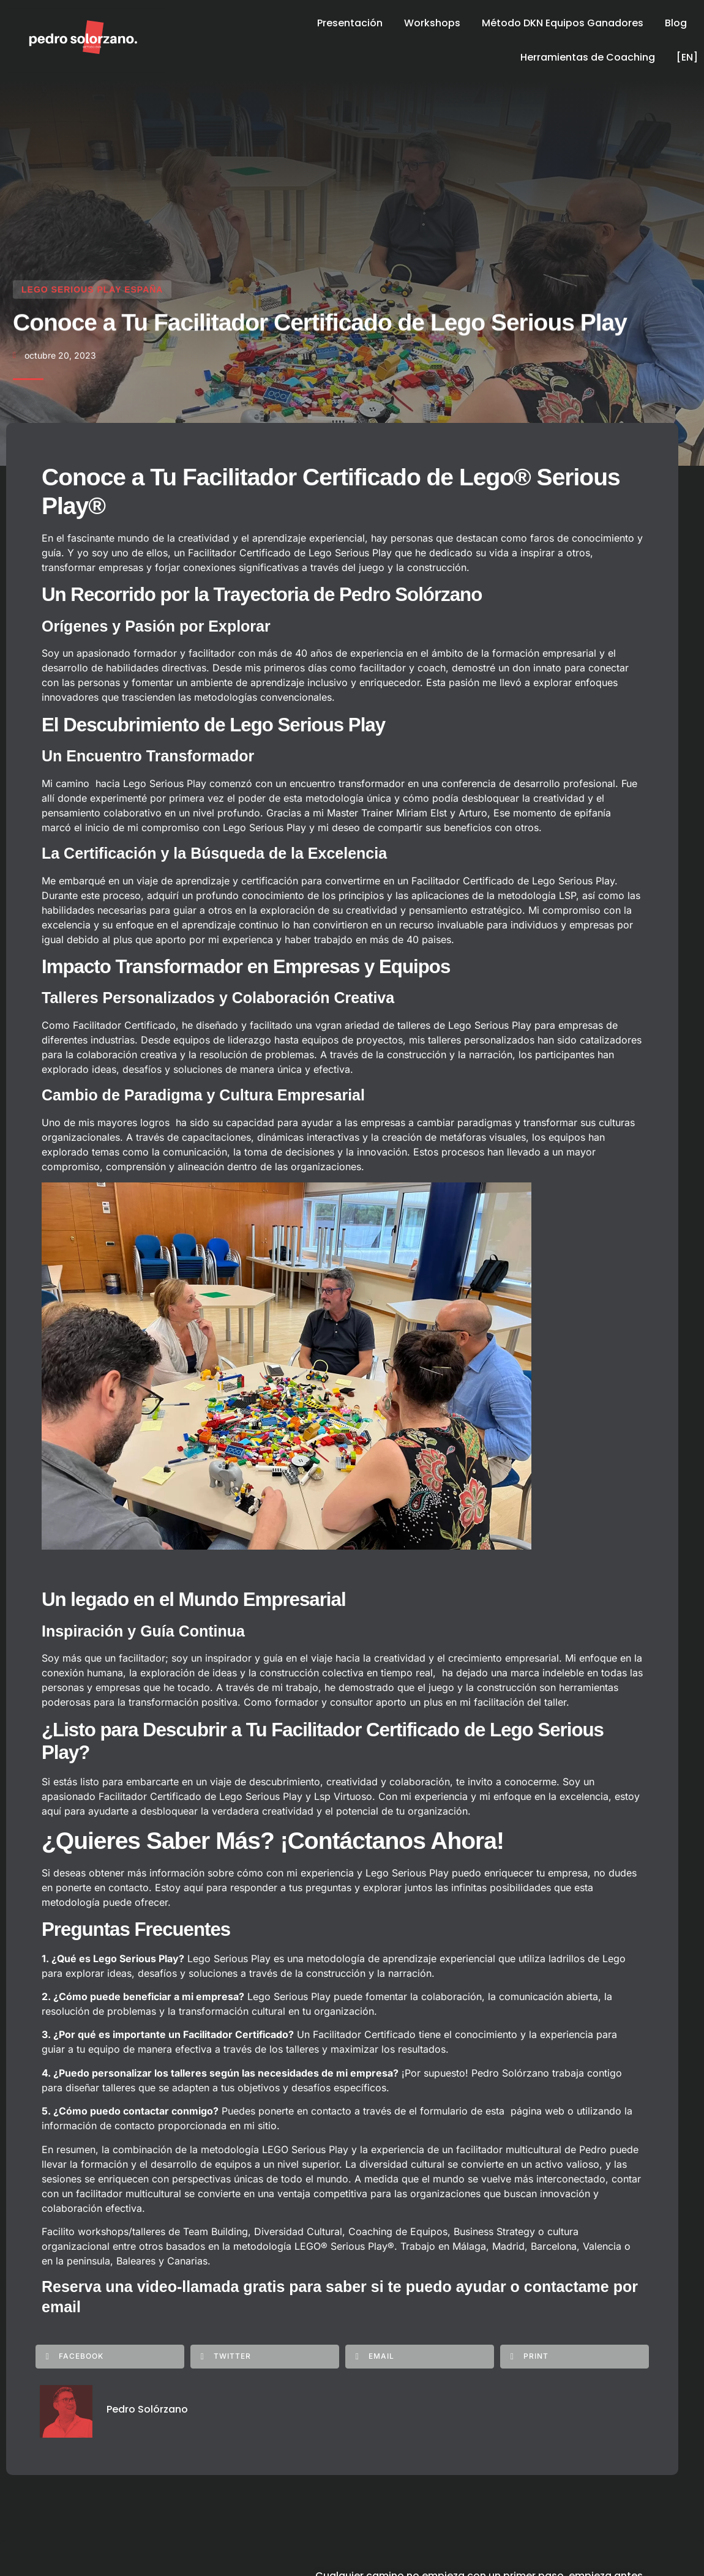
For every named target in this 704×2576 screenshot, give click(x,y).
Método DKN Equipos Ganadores (562, 23)
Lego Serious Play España (92, 291)
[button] (110, 2356)
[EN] (687, 57)
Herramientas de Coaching (587, 57)
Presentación (350, 23)
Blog (676, 23)
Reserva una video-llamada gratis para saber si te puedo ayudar (274, 2286)
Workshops (432, 23)
